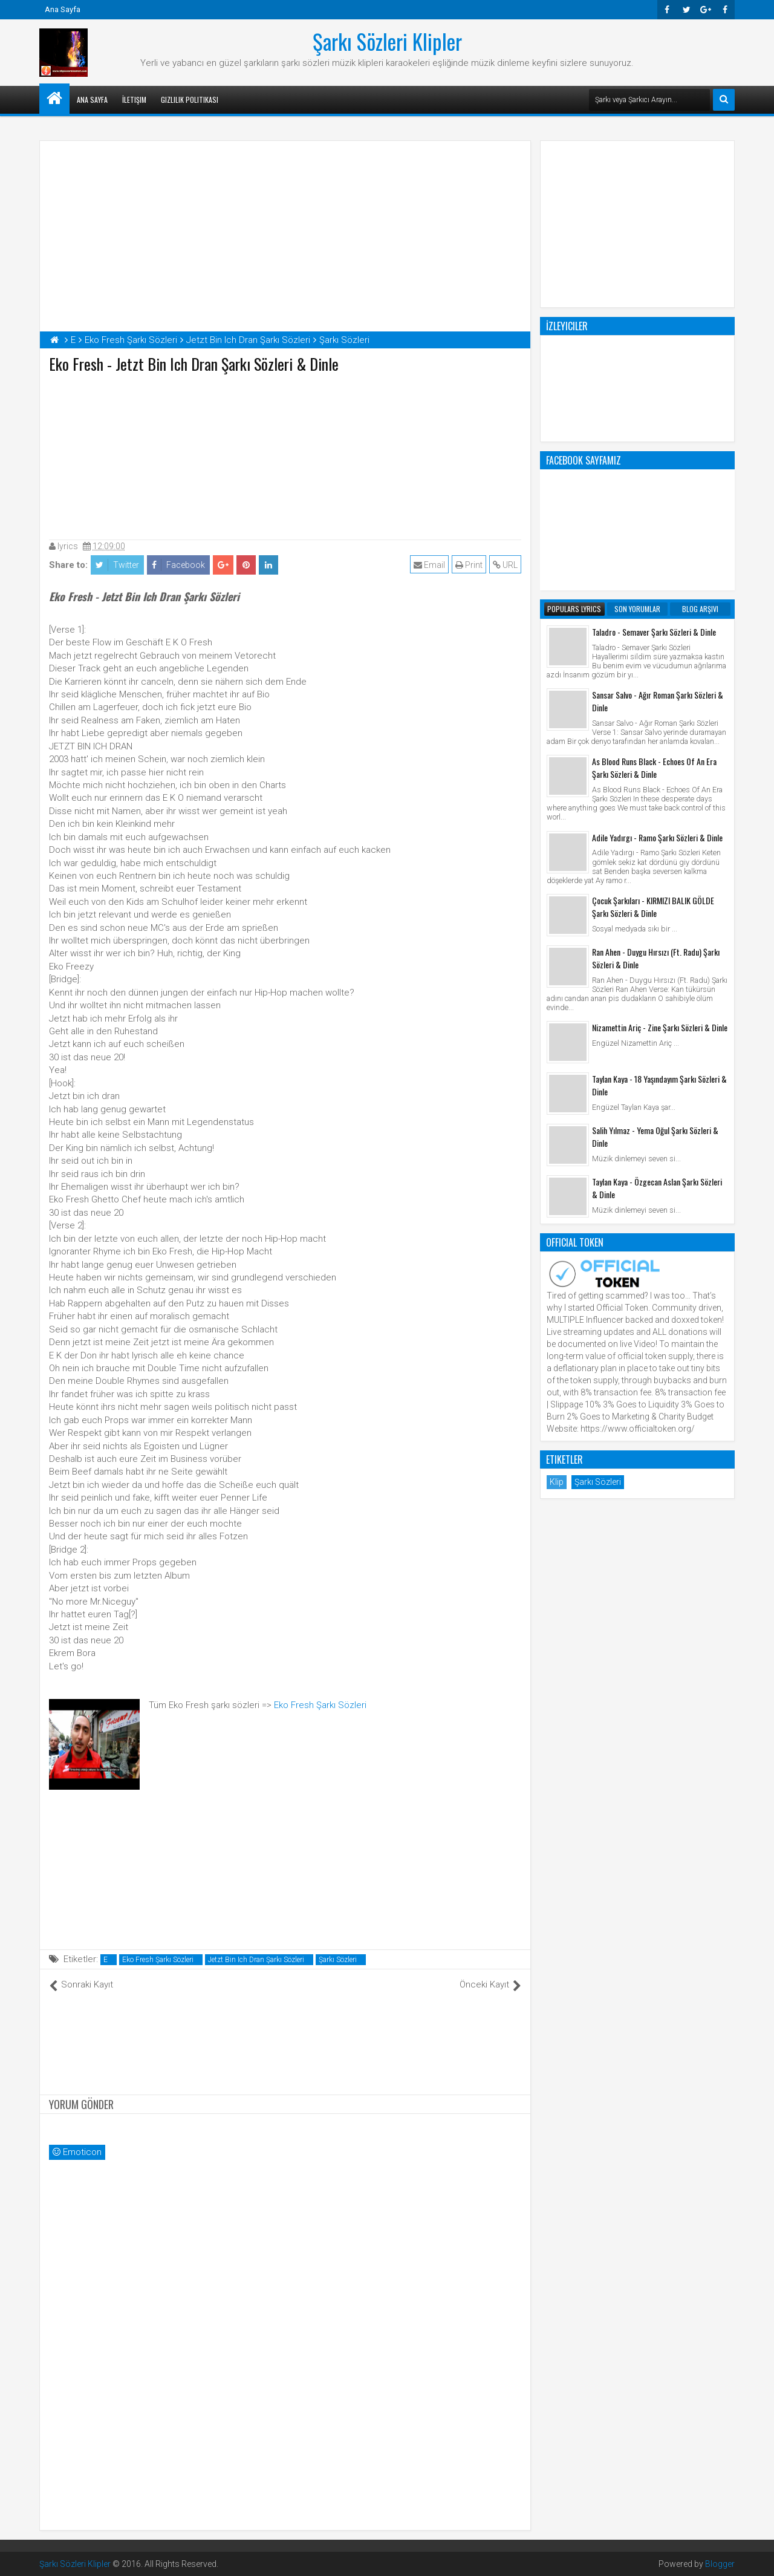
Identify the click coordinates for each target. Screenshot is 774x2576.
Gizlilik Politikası (189, 99)
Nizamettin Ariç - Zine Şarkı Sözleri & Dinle (659, 1027)
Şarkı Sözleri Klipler (387, 41)
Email (429, 565)
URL (505, 565)
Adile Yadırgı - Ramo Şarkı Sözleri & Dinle (657, 837)
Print (469, 565)
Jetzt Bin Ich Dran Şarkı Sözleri (256, 1959)
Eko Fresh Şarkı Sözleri (320, 1705)
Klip (557, 1482)
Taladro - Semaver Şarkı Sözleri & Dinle (654, 631)
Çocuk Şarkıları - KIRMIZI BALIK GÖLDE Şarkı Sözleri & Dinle (653, 906)
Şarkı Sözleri (338, 1959)
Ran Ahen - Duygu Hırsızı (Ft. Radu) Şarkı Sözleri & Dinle (656, 958)
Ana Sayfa (62, 9)
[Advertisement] (285, 453)
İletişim (134, 99)
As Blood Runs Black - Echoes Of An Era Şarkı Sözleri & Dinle (654, 767)
